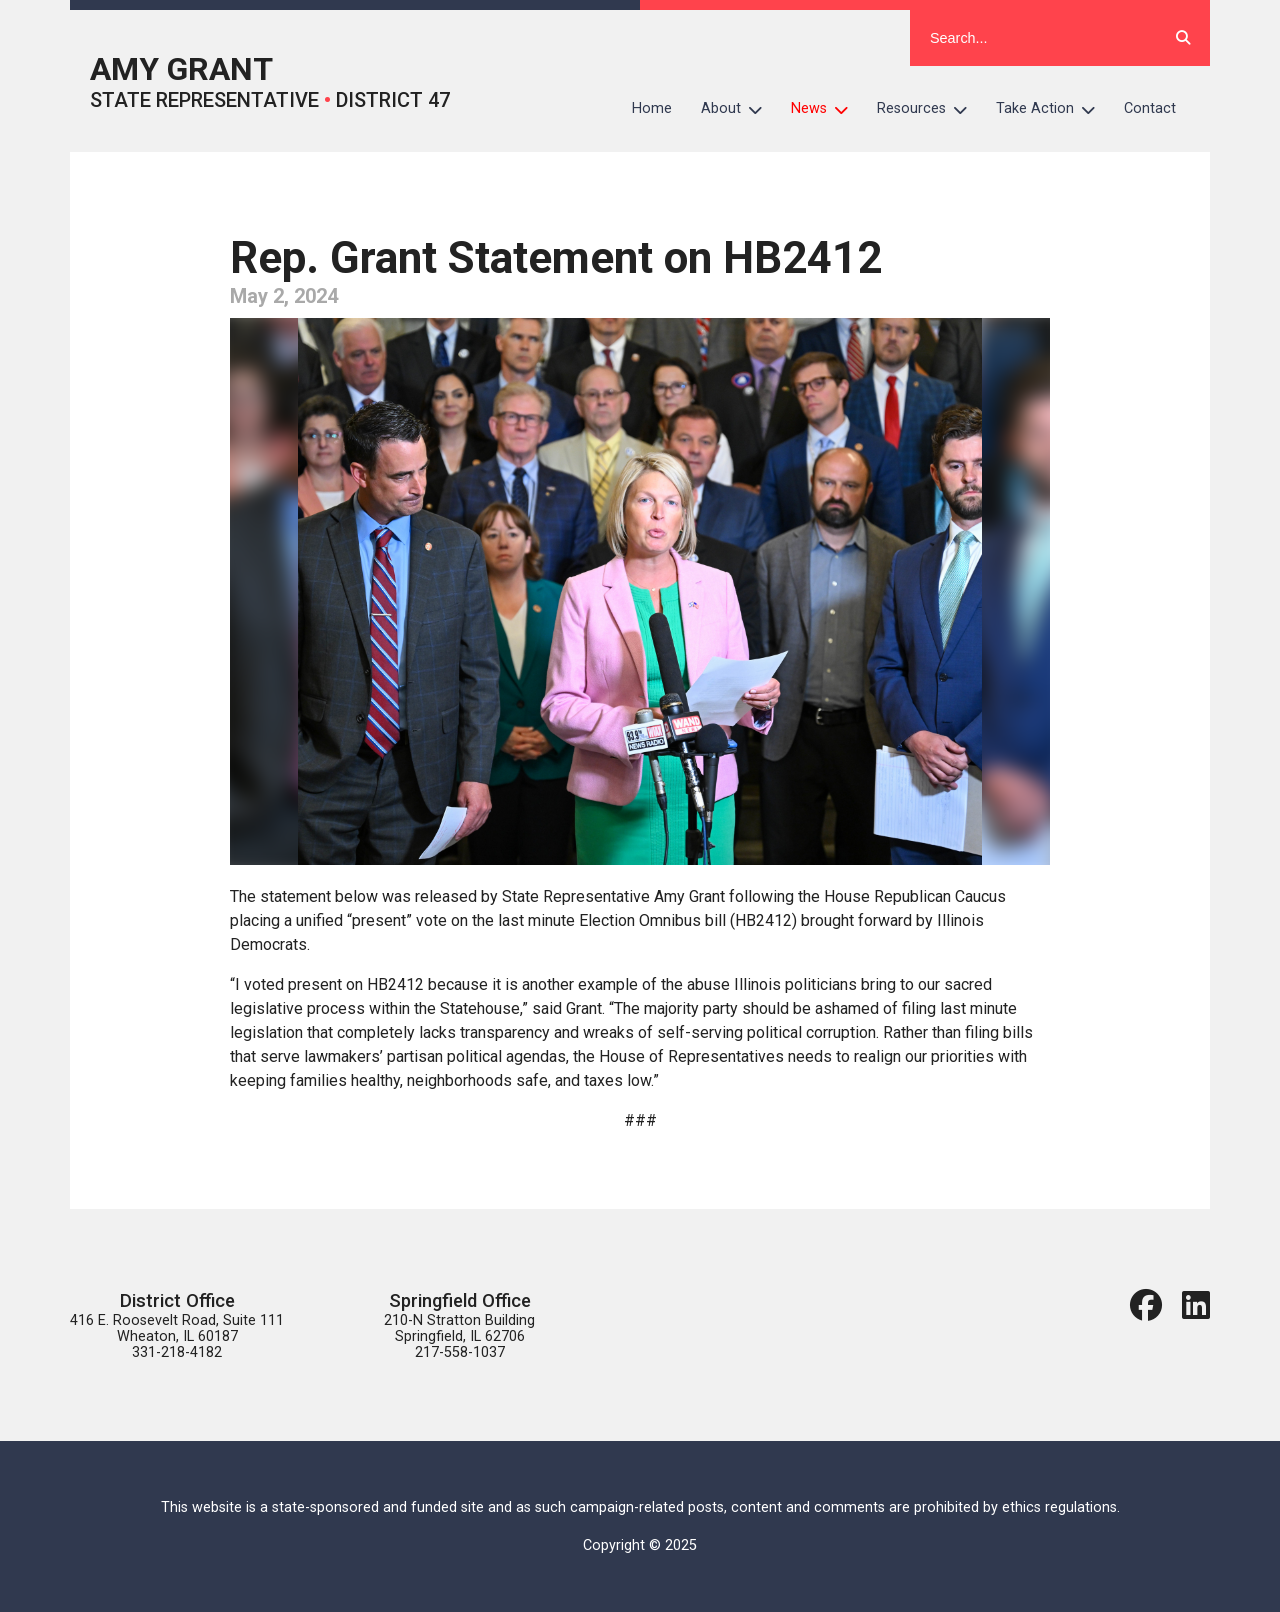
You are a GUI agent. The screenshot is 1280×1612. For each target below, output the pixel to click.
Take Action (1053, 109)
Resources (929, 109)
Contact (1150, 108)
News (827, 109)
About (739, 109)
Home (652, 108)
